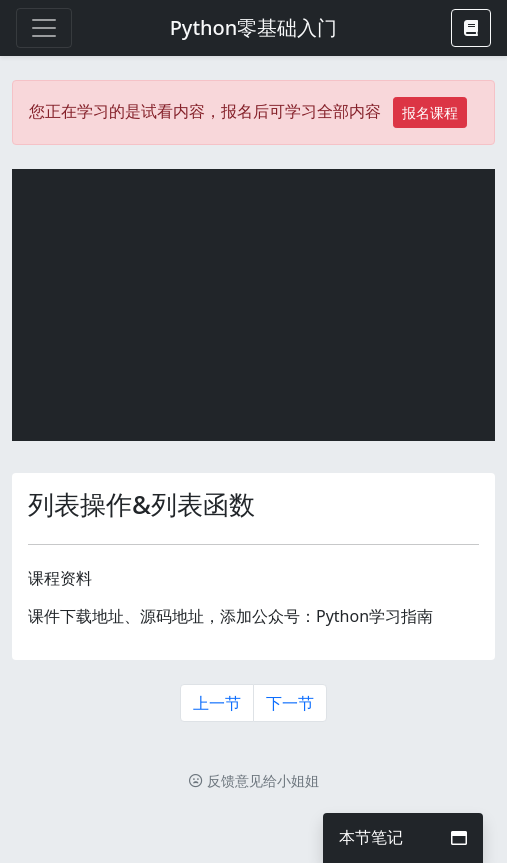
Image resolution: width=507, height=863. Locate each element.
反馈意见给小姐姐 (254, 780)
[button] (471, 28)
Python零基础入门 (254, 27)
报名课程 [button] (430, 112)
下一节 (290, 703)
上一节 (217, 703)
